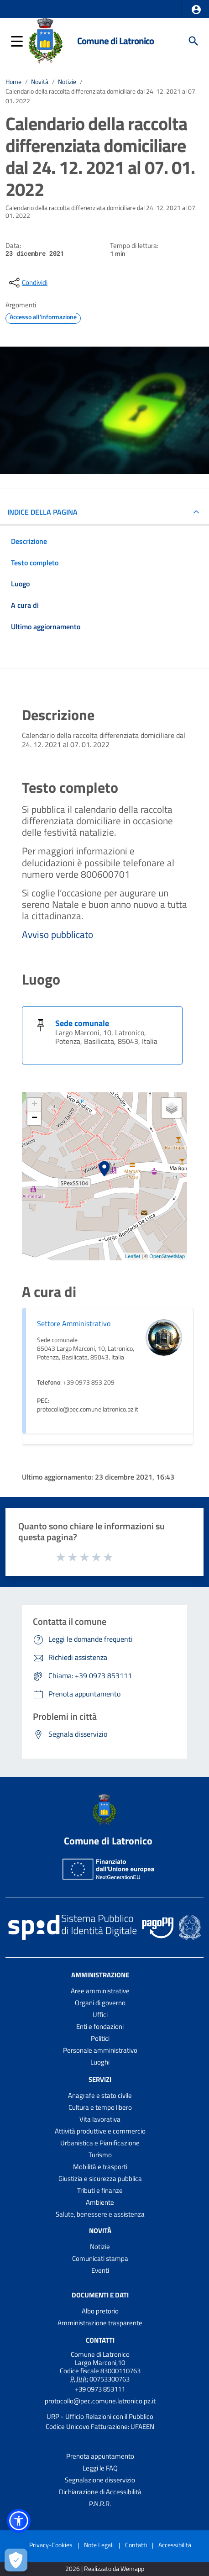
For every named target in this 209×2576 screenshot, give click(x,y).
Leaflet (132, 1256)
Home (13, 81)
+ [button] (34, 1105)
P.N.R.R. (100, 2503)
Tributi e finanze (100, 2190)
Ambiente (100, 2202)
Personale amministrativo (100, 2050)
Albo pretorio (100, 2311)
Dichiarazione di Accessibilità (100, 2491)
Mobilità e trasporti (100, 2166)
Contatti (100, 2340)
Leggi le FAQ (100, 2468)
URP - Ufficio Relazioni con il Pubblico (100, 2416)
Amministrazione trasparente (99, 2323)
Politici (100, 2038)
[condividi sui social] (27, 282)
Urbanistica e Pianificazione (100, 2143)
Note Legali (99, 2545)
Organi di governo (100, 2002)
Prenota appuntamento (100, 2456)
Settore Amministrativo (73, 1323)
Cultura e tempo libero (100, 2107)
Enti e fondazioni (100, 2026)
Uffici (100, 2014)
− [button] (34, 1118)
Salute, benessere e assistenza (100, 2214)
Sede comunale (82, 1023)
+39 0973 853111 (100, 2389)
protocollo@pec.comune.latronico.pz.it (100, 2401)
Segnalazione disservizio (100, 2480)
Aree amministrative (100, 1991)
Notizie (67, 81)
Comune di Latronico (115, 40)
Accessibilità (174, 2545)
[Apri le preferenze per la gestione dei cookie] (16, 2560)
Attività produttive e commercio (100, 2131)
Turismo (100, 2154)
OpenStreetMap (167, 1256)
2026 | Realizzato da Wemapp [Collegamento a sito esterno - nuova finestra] (104, 2569)
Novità (39, 81)
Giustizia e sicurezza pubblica (100, 2178)
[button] (196, 9)
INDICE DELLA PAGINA (42, 511)
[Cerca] (193, 41)
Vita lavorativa (99, 2119)
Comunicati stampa (100, 2258)
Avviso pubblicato (57, 934)
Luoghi (100, 2062)
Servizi (100, 2079)
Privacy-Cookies (51, 2545)
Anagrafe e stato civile (100, 2095)
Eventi (100, 2270)
